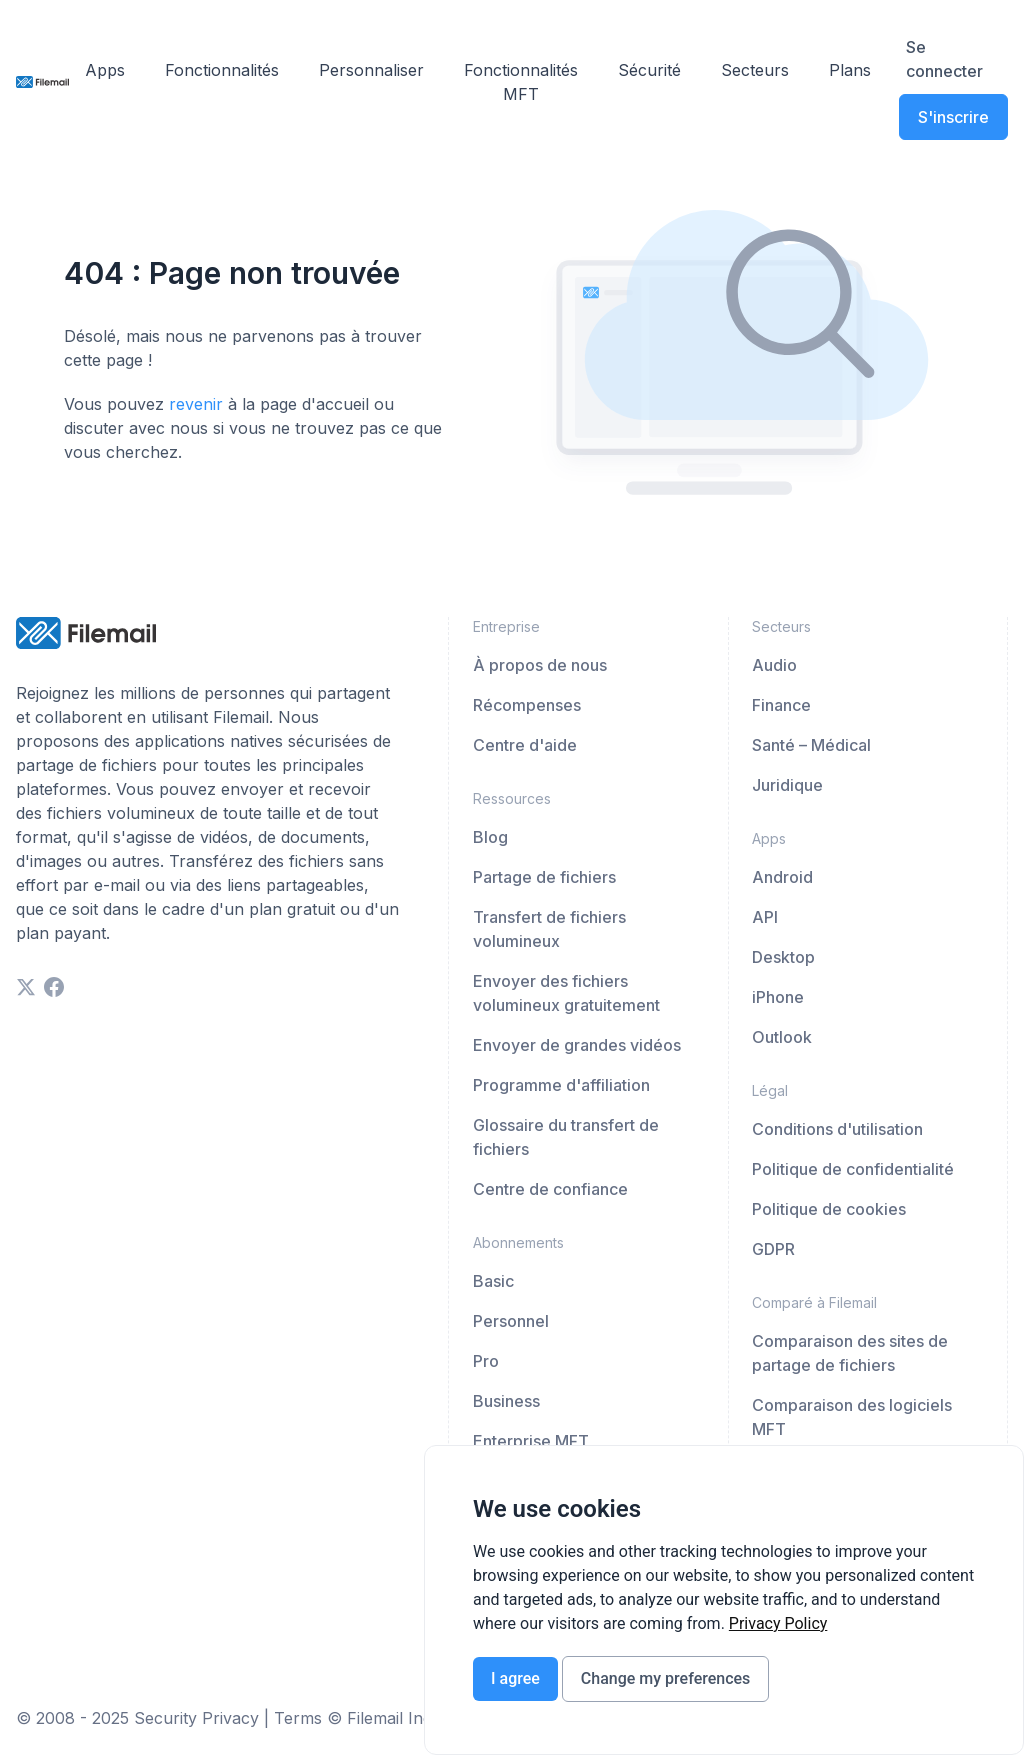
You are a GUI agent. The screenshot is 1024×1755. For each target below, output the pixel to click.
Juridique (787, 785)
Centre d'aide (525, 745)
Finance (781, 705)
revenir (196, 404)
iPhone (778, 997)
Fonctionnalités (222, 70)
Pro (486, 1361)
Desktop (783, 957)
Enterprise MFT (531, 1441)
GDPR (773, 1249)
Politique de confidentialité (853, 1169)
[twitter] (26, 987)
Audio (774, 665)
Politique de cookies (829, 1209)
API (765, 917)
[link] (778, 1623)
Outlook (782, 1037)
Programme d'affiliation (561, 1085)
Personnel (511, 1321)
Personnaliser (371, 70)
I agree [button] (515, 1678)
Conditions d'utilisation (837, 1129)
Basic (493, 1281)
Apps (105, 70)
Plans (850, 70)
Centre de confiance (550, 1189)
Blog (490, 837)
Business (506, 1401)
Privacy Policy (778, 1623)
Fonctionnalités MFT (521, 82)
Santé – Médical (811, 745)
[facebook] (54, 987)
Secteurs (755, 70)
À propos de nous (540, 665)
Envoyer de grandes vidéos (577, 1045)
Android (782, 877)
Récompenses (527, 705)
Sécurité (649, 70)
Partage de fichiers (544, 877)
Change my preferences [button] (665, 1678)
